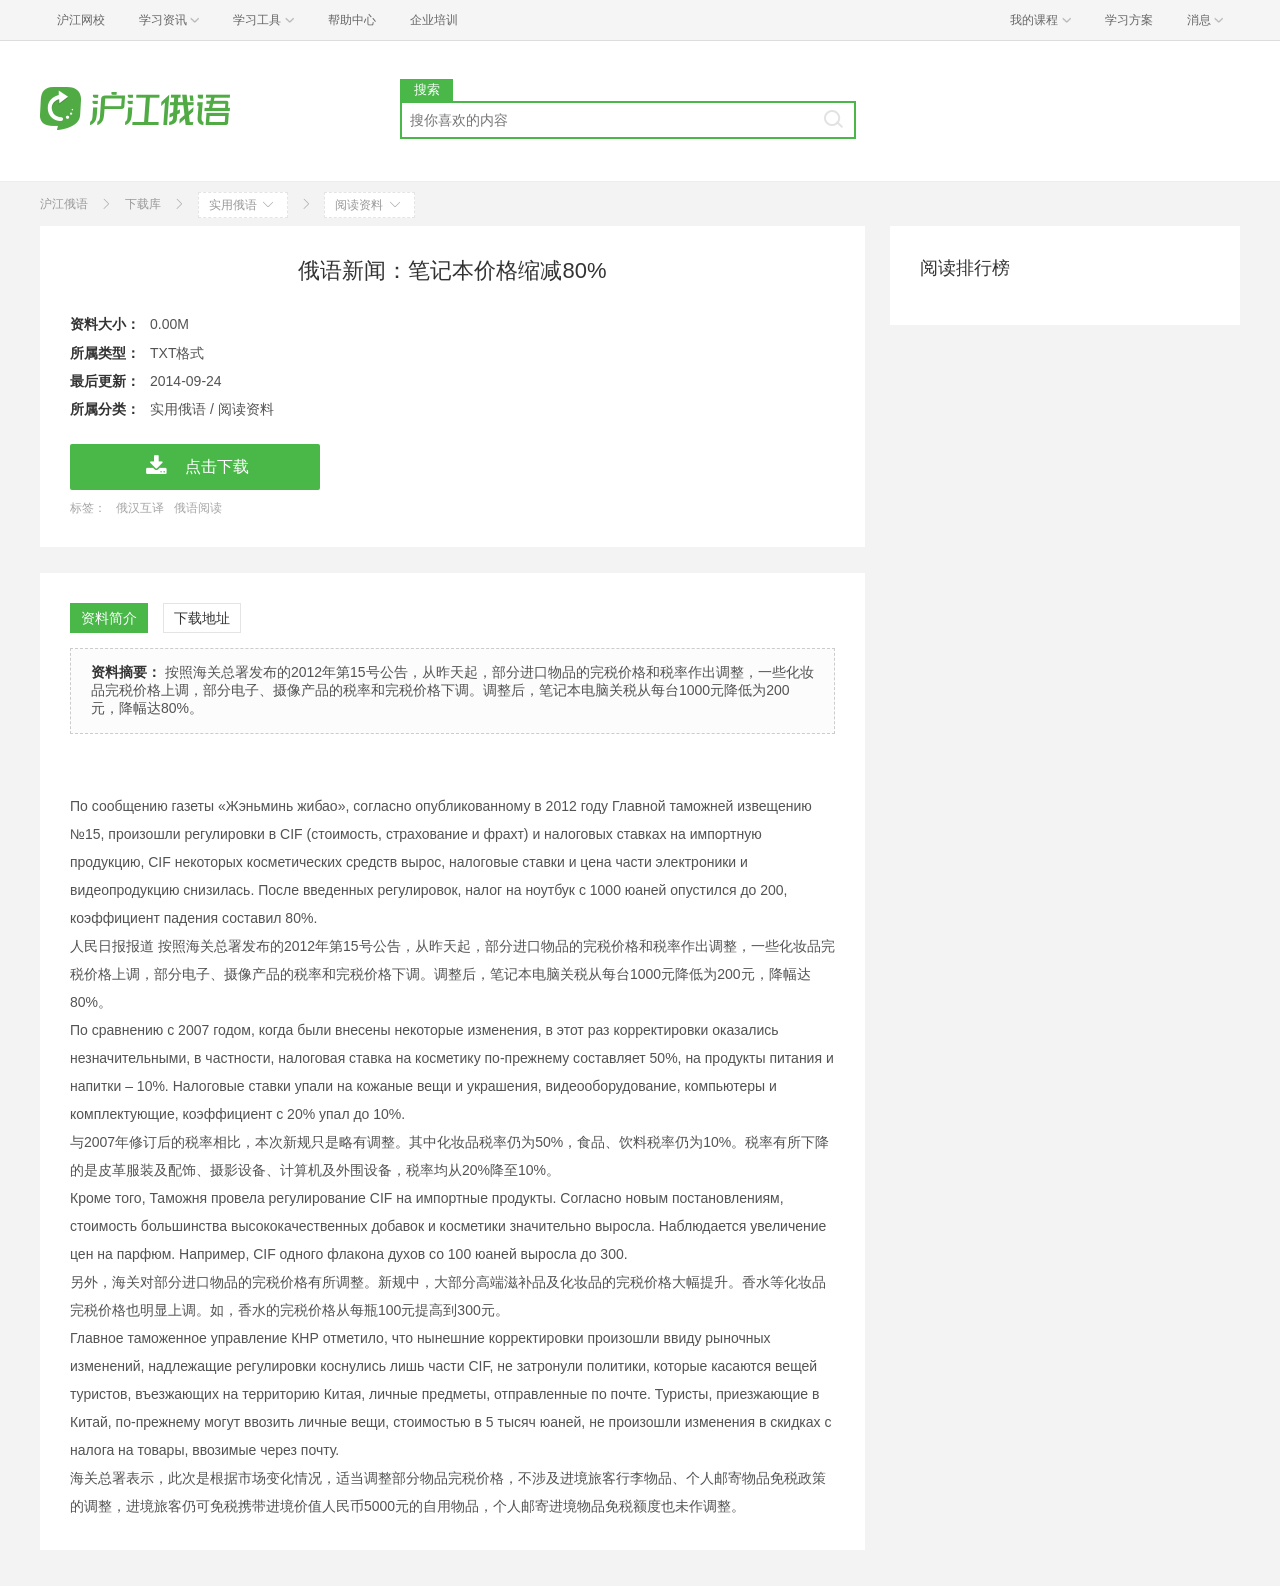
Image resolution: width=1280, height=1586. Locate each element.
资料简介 (109, 618)
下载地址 (202, 618)
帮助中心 (352, 20)
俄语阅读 (198, 508)
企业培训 (434, 20)
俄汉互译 (140, 508)
